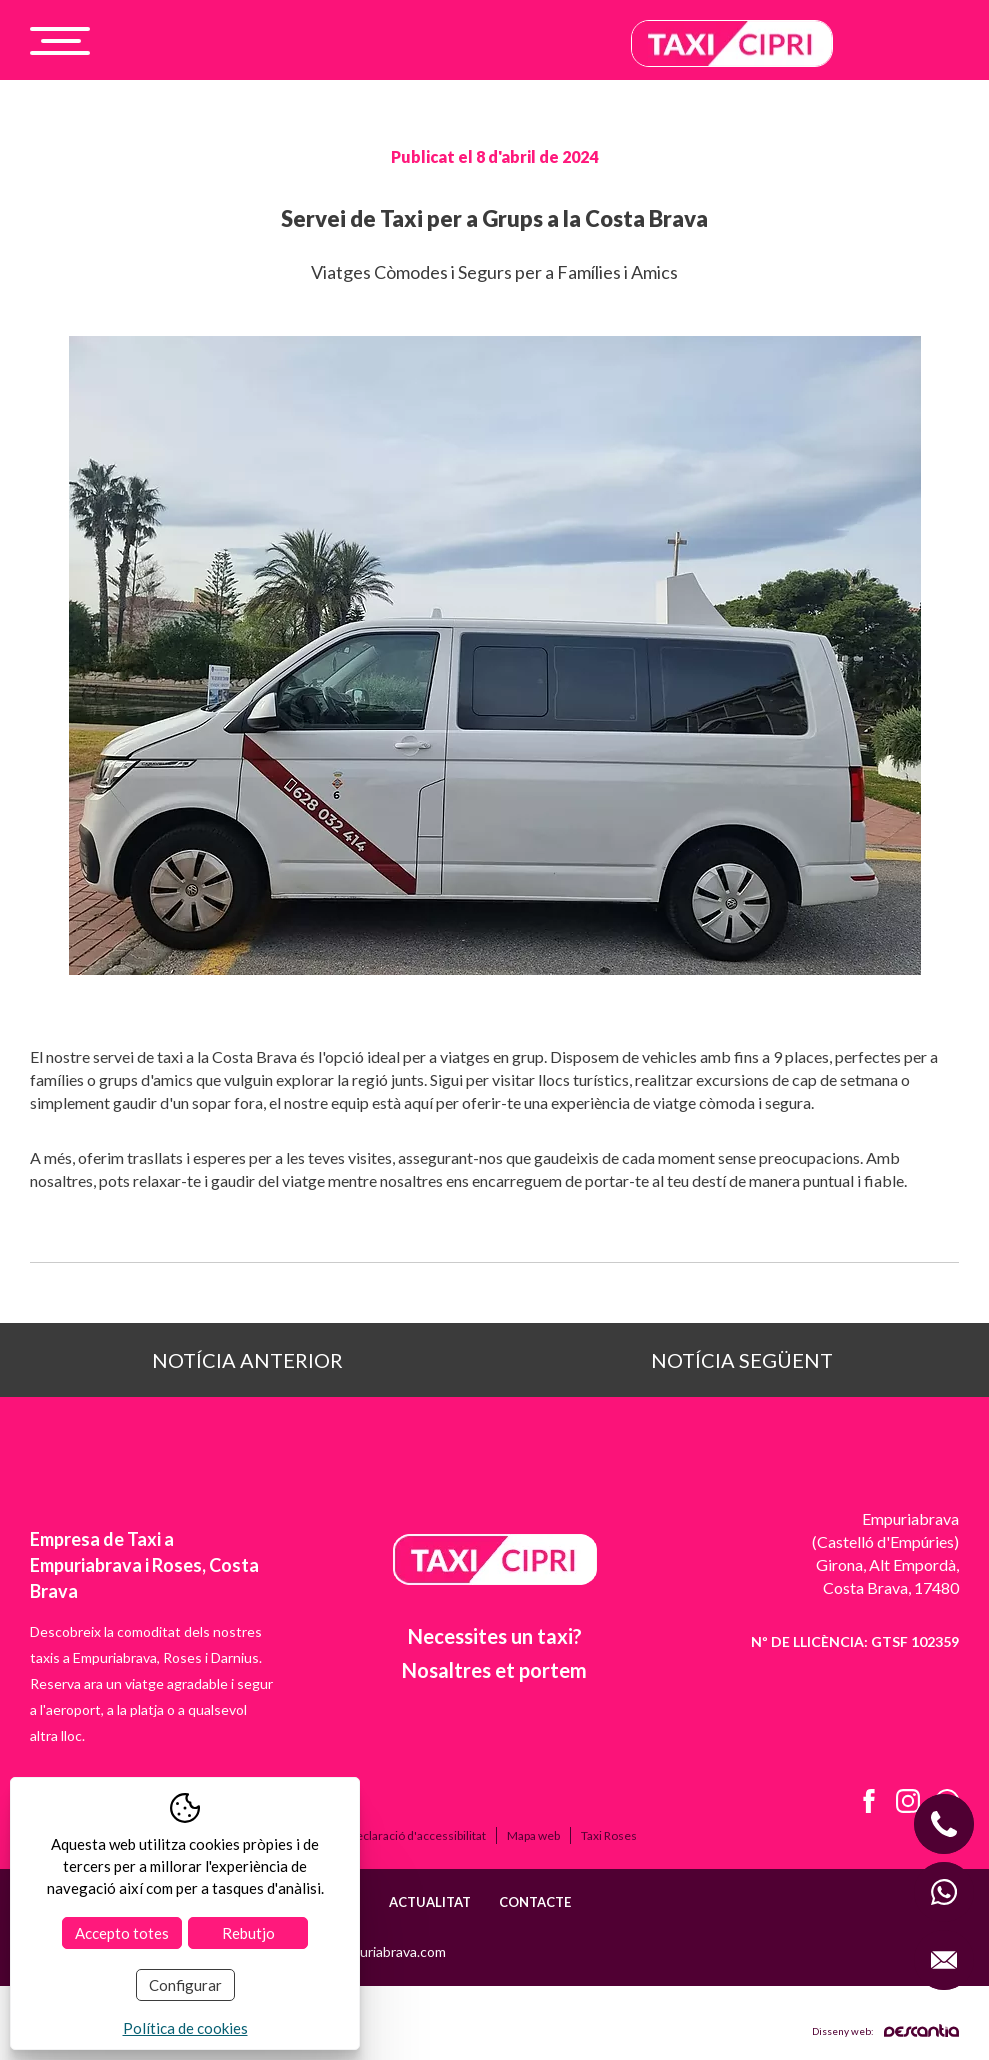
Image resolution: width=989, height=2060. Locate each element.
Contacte (535, 1902)
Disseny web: (885, 2030)
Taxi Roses (609, 1835)
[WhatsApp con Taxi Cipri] (944, 1892)
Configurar (185, 1985)
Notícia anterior (247, 1360)
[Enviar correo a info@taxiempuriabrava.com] (944, 1960)
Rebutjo (248, 1933)
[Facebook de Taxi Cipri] (861, 1803)
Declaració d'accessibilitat (417, 1835)
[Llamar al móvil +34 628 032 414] (944, 1824)
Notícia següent (742, 1360)
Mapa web (533, 1835)
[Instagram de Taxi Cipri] (900, 1803)
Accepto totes (122, 1933)
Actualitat (430, 1902)
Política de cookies (185, 2028)
